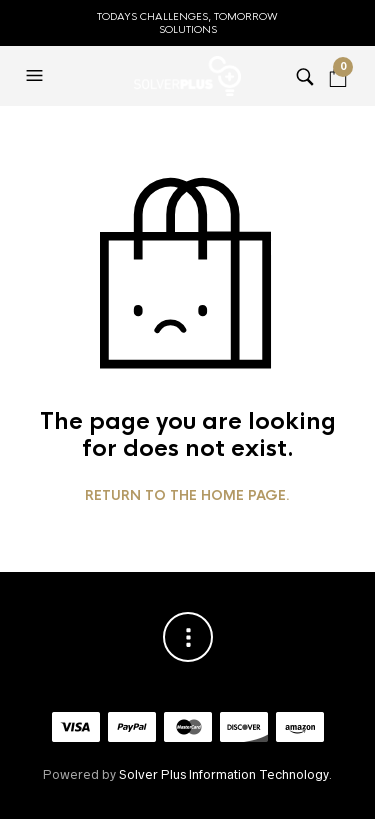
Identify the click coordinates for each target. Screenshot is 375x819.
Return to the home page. (187, 496)
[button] (37, 76)
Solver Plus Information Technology (223, 774)
